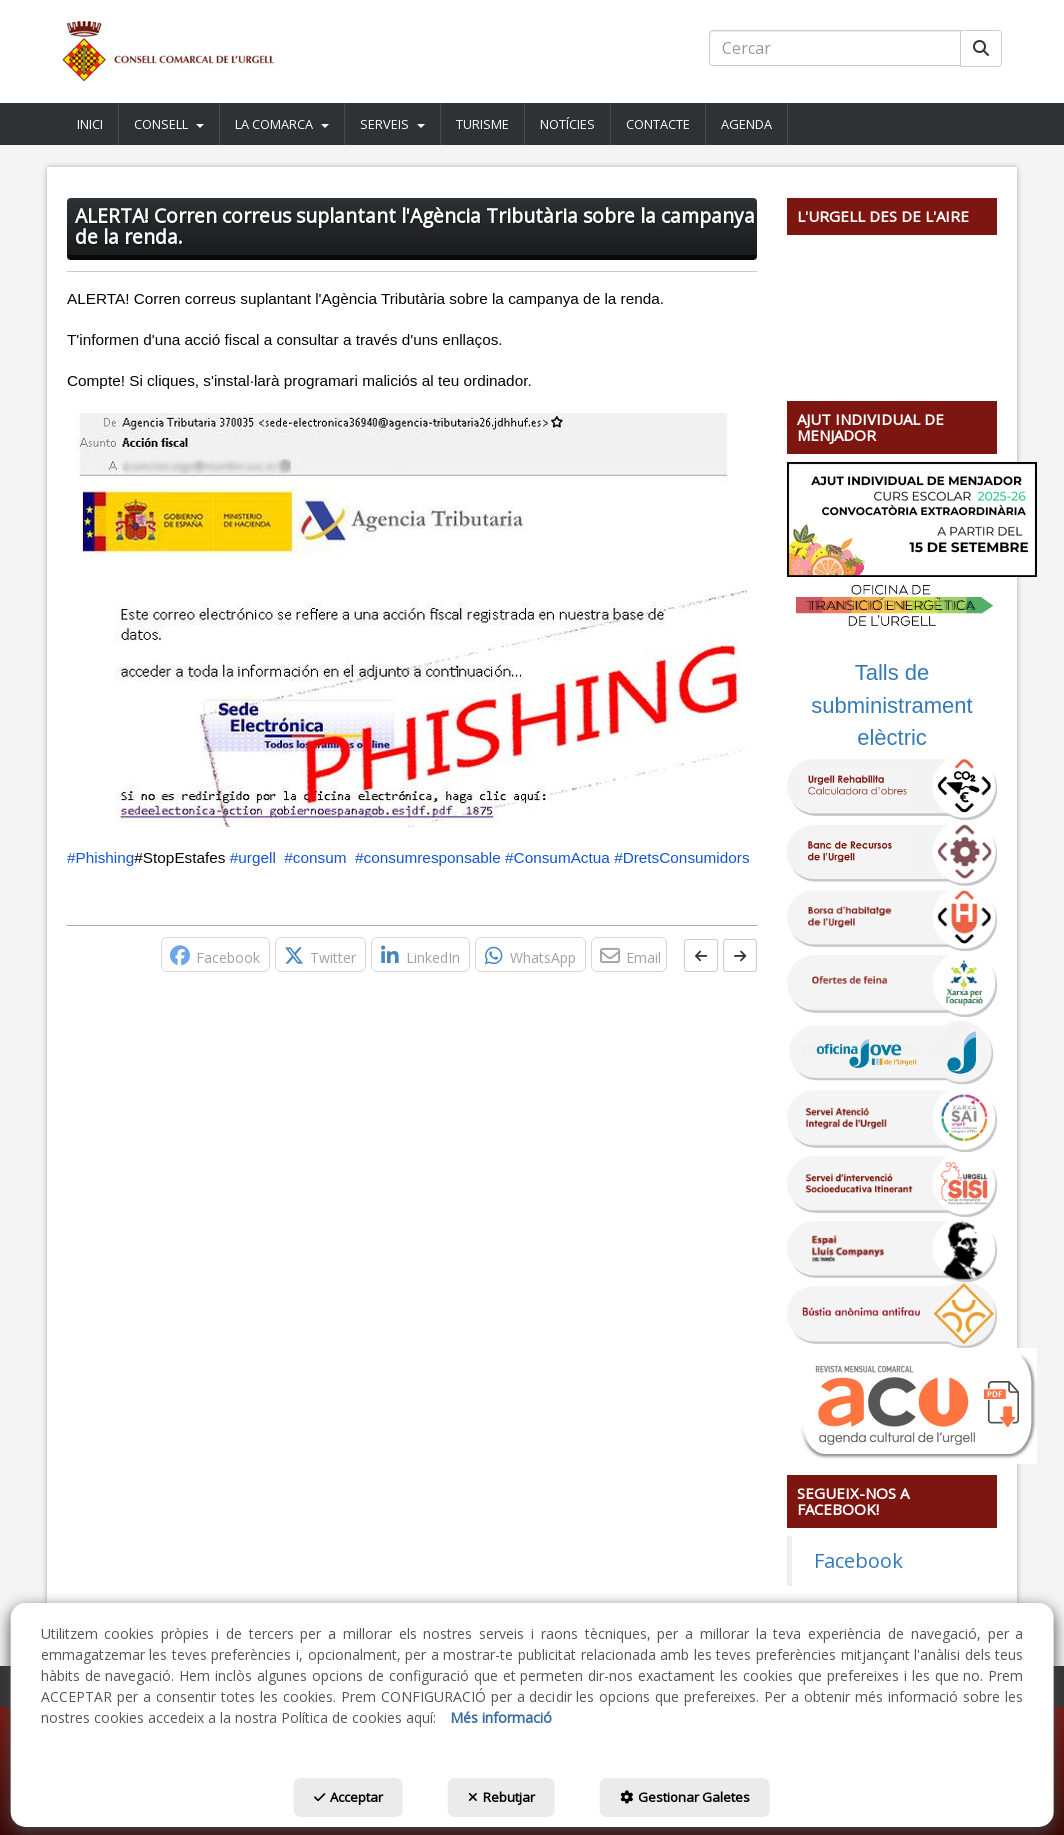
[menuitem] (90, 124)
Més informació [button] (501, 1717)
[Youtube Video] (892, 302)
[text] (835, 48)
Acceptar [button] (348, 1797)
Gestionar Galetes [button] (685, 1797)
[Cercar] (981, 48)
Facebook (858, 1560)
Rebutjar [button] (501, 1797)
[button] (168, 51)
